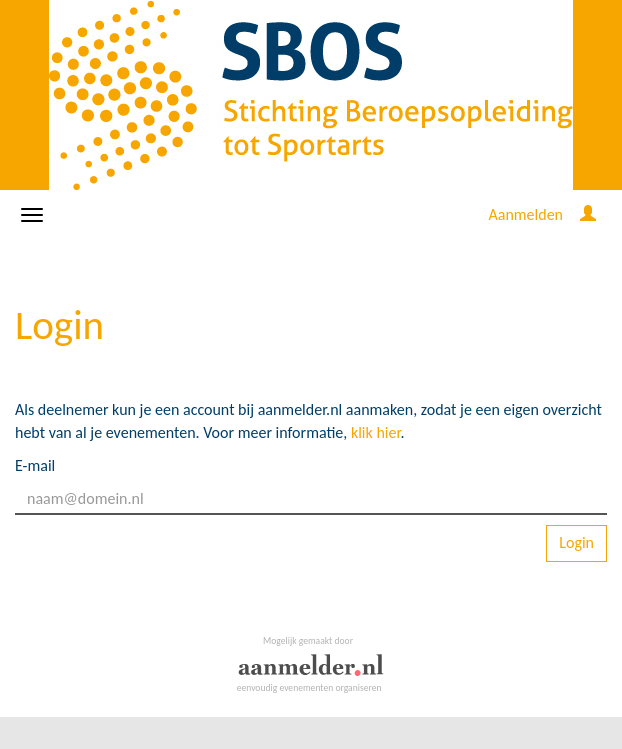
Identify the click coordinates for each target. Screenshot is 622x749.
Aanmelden (525, 214)
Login (576, 542)
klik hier (376, 432)
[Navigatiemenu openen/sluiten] (32, 215)
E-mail (35, 465)
